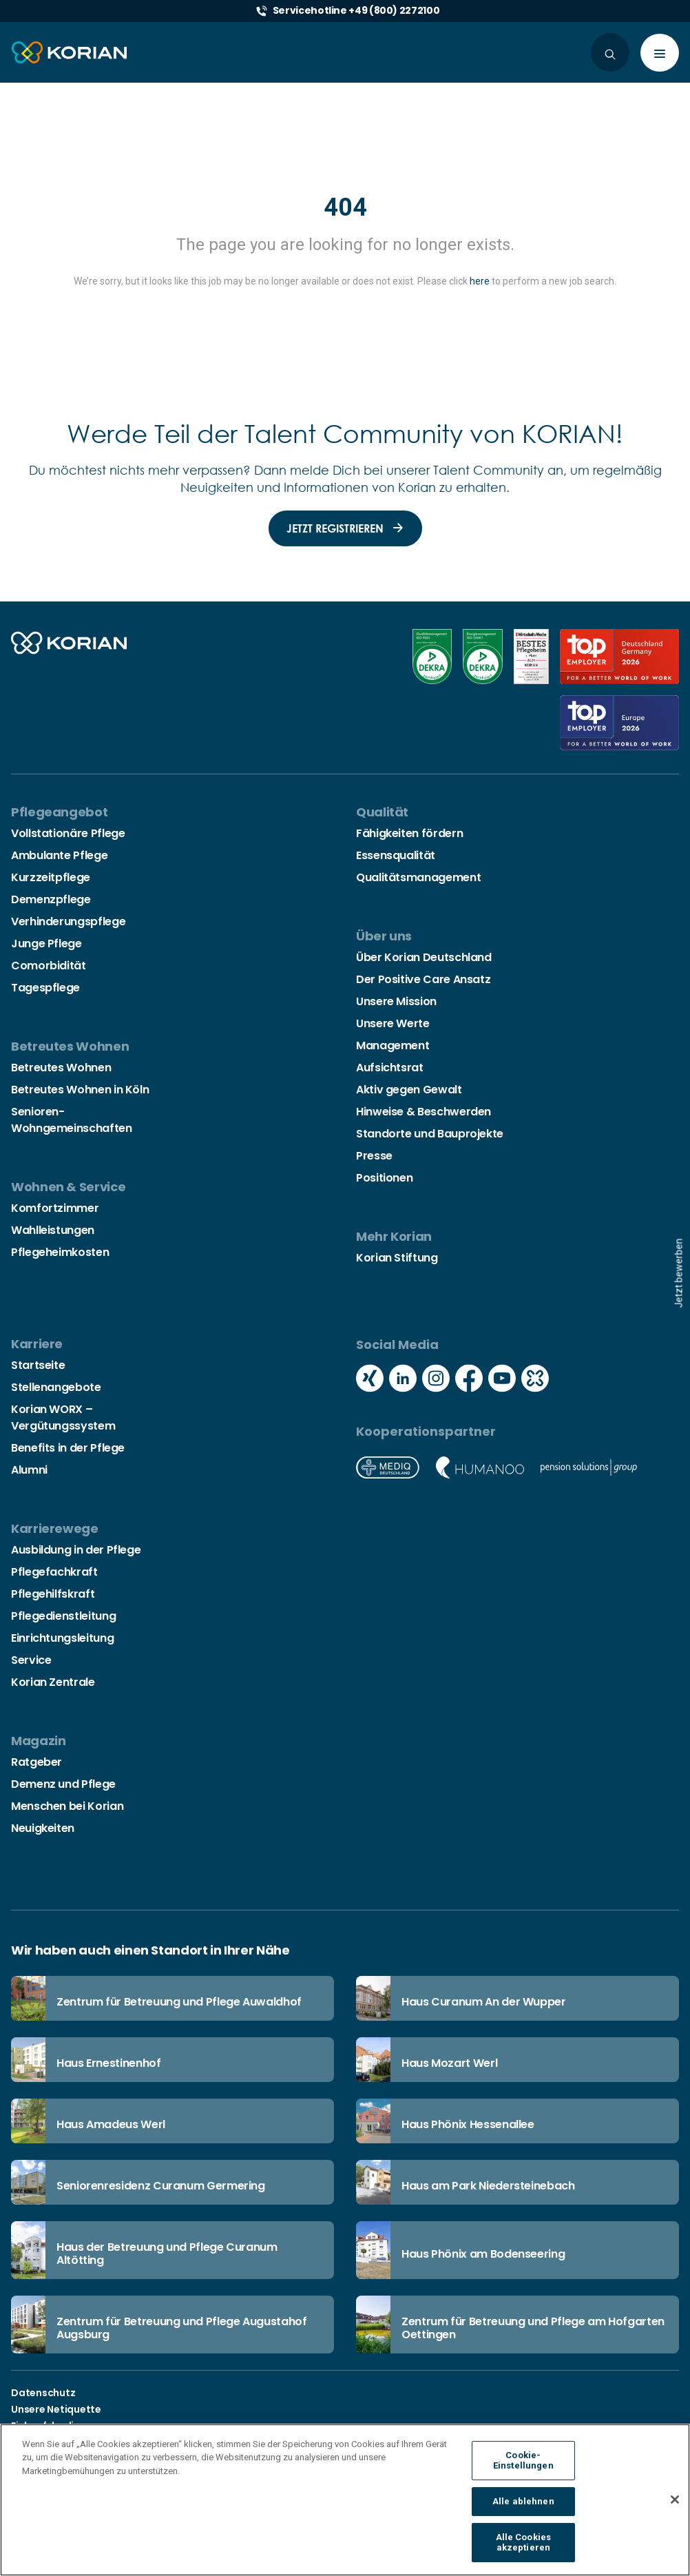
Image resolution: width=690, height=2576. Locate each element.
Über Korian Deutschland (424, 957)
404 (345, 207)
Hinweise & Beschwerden (423, 1112)
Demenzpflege (51, 899)
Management (392, 1045)
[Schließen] (675, 2508)
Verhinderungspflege (68, 921)
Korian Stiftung (397, 1258)
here (480, 281)
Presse (374, 1156)
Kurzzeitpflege (50, 877)
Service (31, 1660)
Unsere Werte (393, 1023)
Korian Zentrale (53, 1682)
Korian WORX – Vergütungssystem (63, 1417)
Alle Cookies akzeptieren (524, 2551)
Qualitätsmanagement (418, 877)
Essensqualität (395, 855)
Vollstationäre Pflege (68, 833)
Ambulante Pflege (59, 855)
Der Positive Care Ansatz (423, 979)
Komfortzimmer (54, 1208)
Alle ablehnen (523, 2510)
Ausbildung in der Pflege (75, 1550)
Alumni (29, 1470)
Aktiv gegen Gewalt (409, 1090)
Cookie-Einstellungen (523, 2469)
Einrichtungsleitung (62, 1638)
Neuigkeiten (42, 1828)
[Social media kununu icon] (535, 1380)
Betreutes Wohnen (61, 1067)
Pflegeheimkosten (60, 1252)
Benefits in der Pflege (68, 1448)
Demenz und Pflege (63, 1784)
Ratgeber (36, 1762)
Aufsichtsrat (390, 1067)
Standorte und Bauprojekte (429, 1134)
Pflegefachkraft (54, 1572)
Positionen (384, 1178)
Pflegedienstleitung (63, 1616)
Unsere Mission (396, 1001)
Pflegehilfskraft (52, 1594)
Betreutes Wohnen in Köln (80, 1090)
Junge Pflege (46, 943)
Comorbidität (48, 965)
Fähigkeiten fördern (409, 833)
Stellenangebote (56, 1387)
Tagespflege (45, 988)
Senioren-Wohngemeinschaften (71, 1120)
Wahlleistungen (52, 1230)
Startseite (38, 1365)
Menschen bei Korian (67, 1806)
